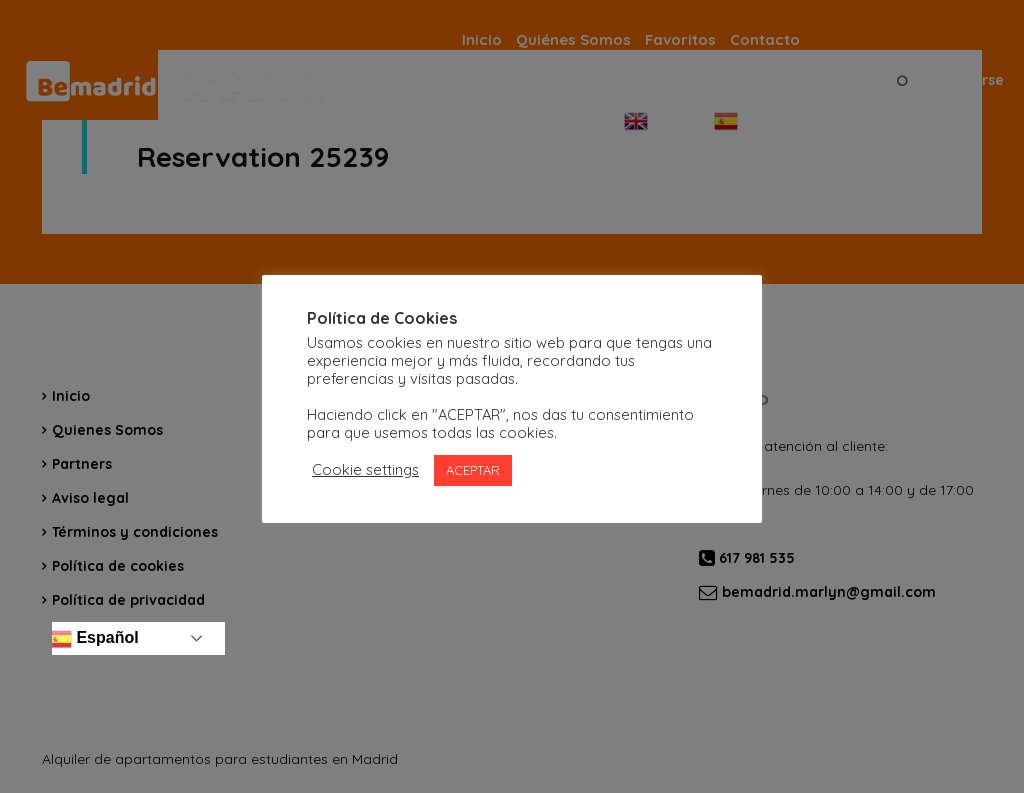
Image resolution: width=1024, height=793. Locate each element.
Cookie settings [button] (365, 470)
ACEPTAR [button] (473, 470)
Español (93, 639)
